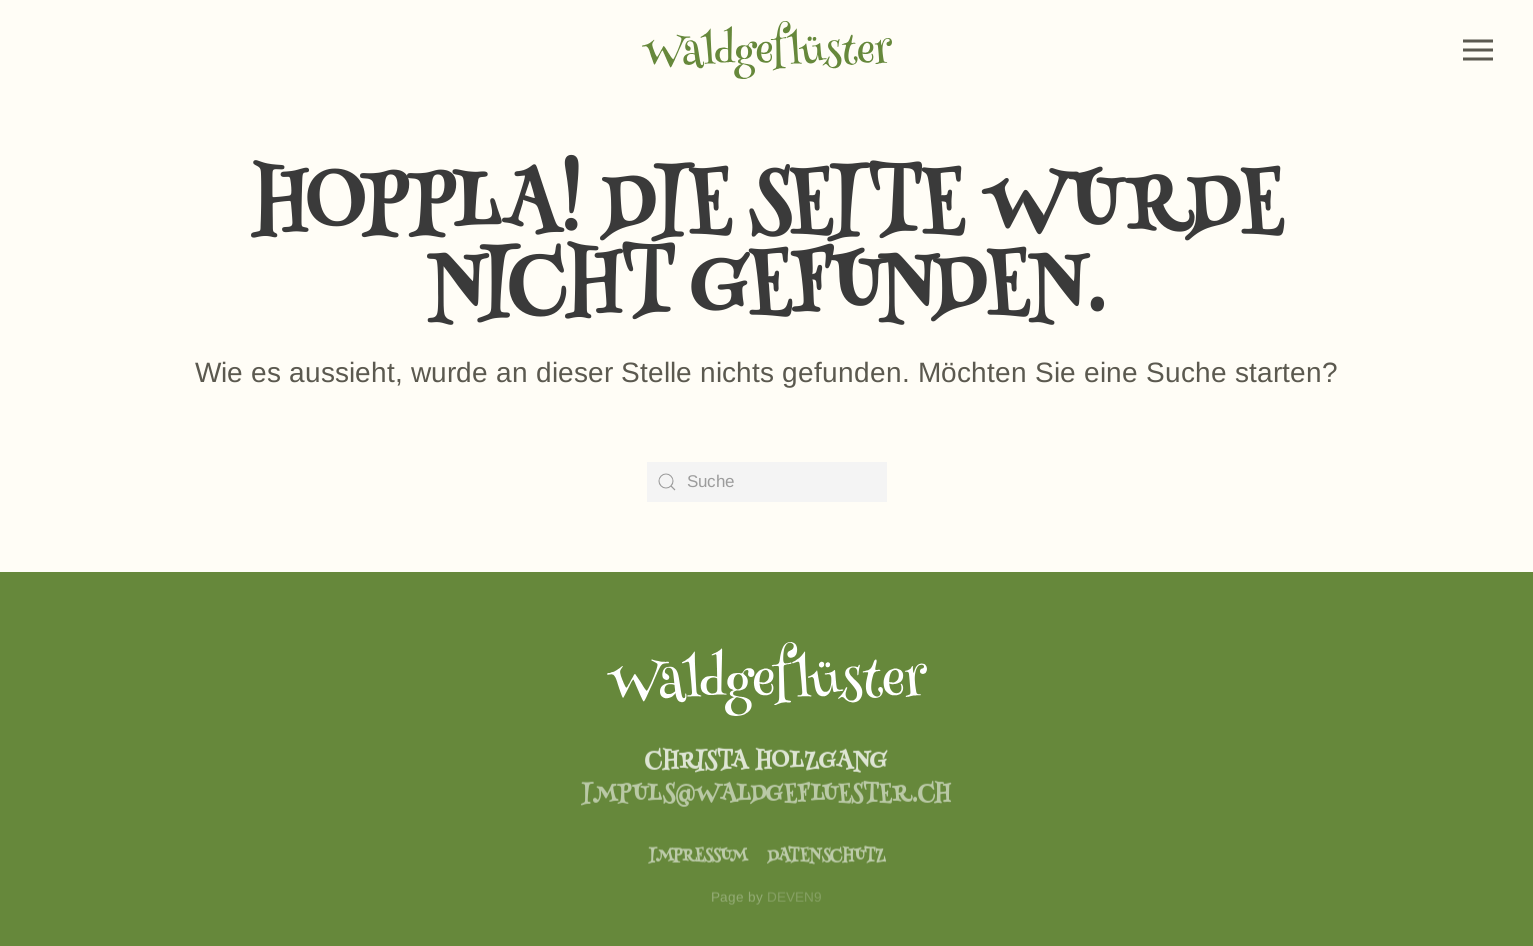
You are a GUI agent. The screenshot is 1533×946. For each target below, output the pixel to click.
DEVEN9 (794, 909)
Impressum (698, 867)
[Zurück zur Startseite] (767, 50)
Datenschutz (826, 867)
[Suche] (767, 482)
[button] (1478, 50)
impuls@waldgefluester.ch (766, 804)
